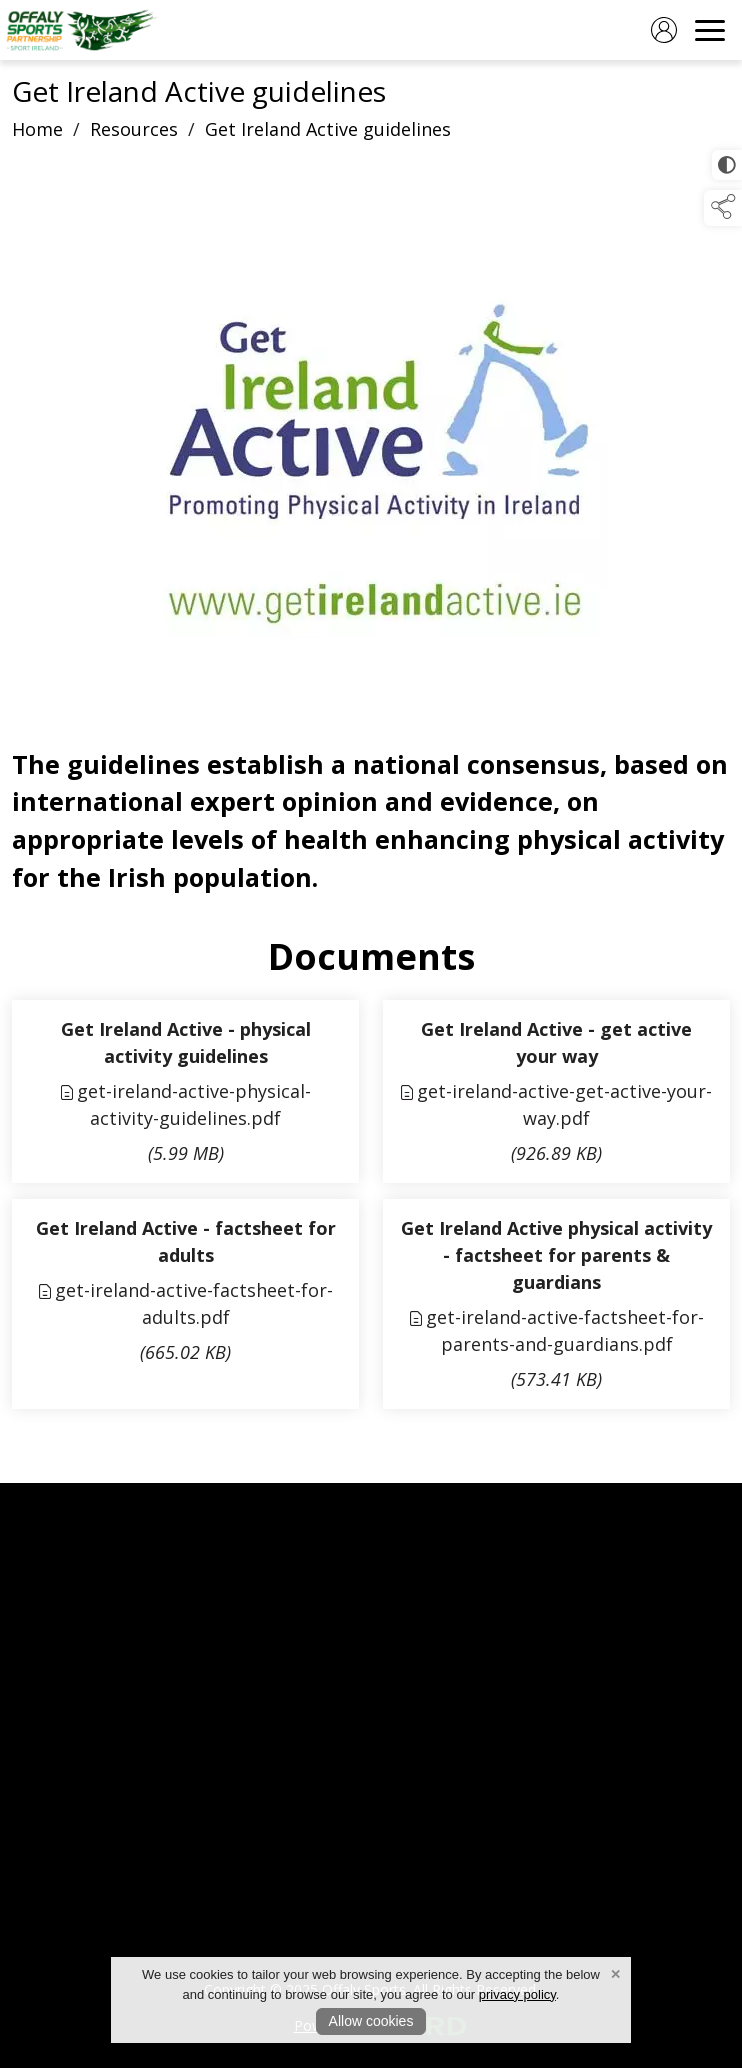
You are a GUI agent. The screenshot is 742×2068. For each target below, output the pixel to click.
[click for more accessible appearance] (727, 165)
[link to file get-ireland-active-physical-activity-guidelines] (185, 1091)
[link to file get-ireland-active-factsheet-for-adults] (185, 1304)
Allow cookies (371, 2021)
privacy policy (517, 1994)
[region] (371, 553)
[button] (723, 208)
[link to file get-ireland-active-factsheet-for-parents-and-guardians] (556, 1304)
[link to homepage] (82, 70)
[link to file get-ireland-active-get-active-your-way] (556, 1091)
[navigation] (710, 30)
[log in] (664, 30)
